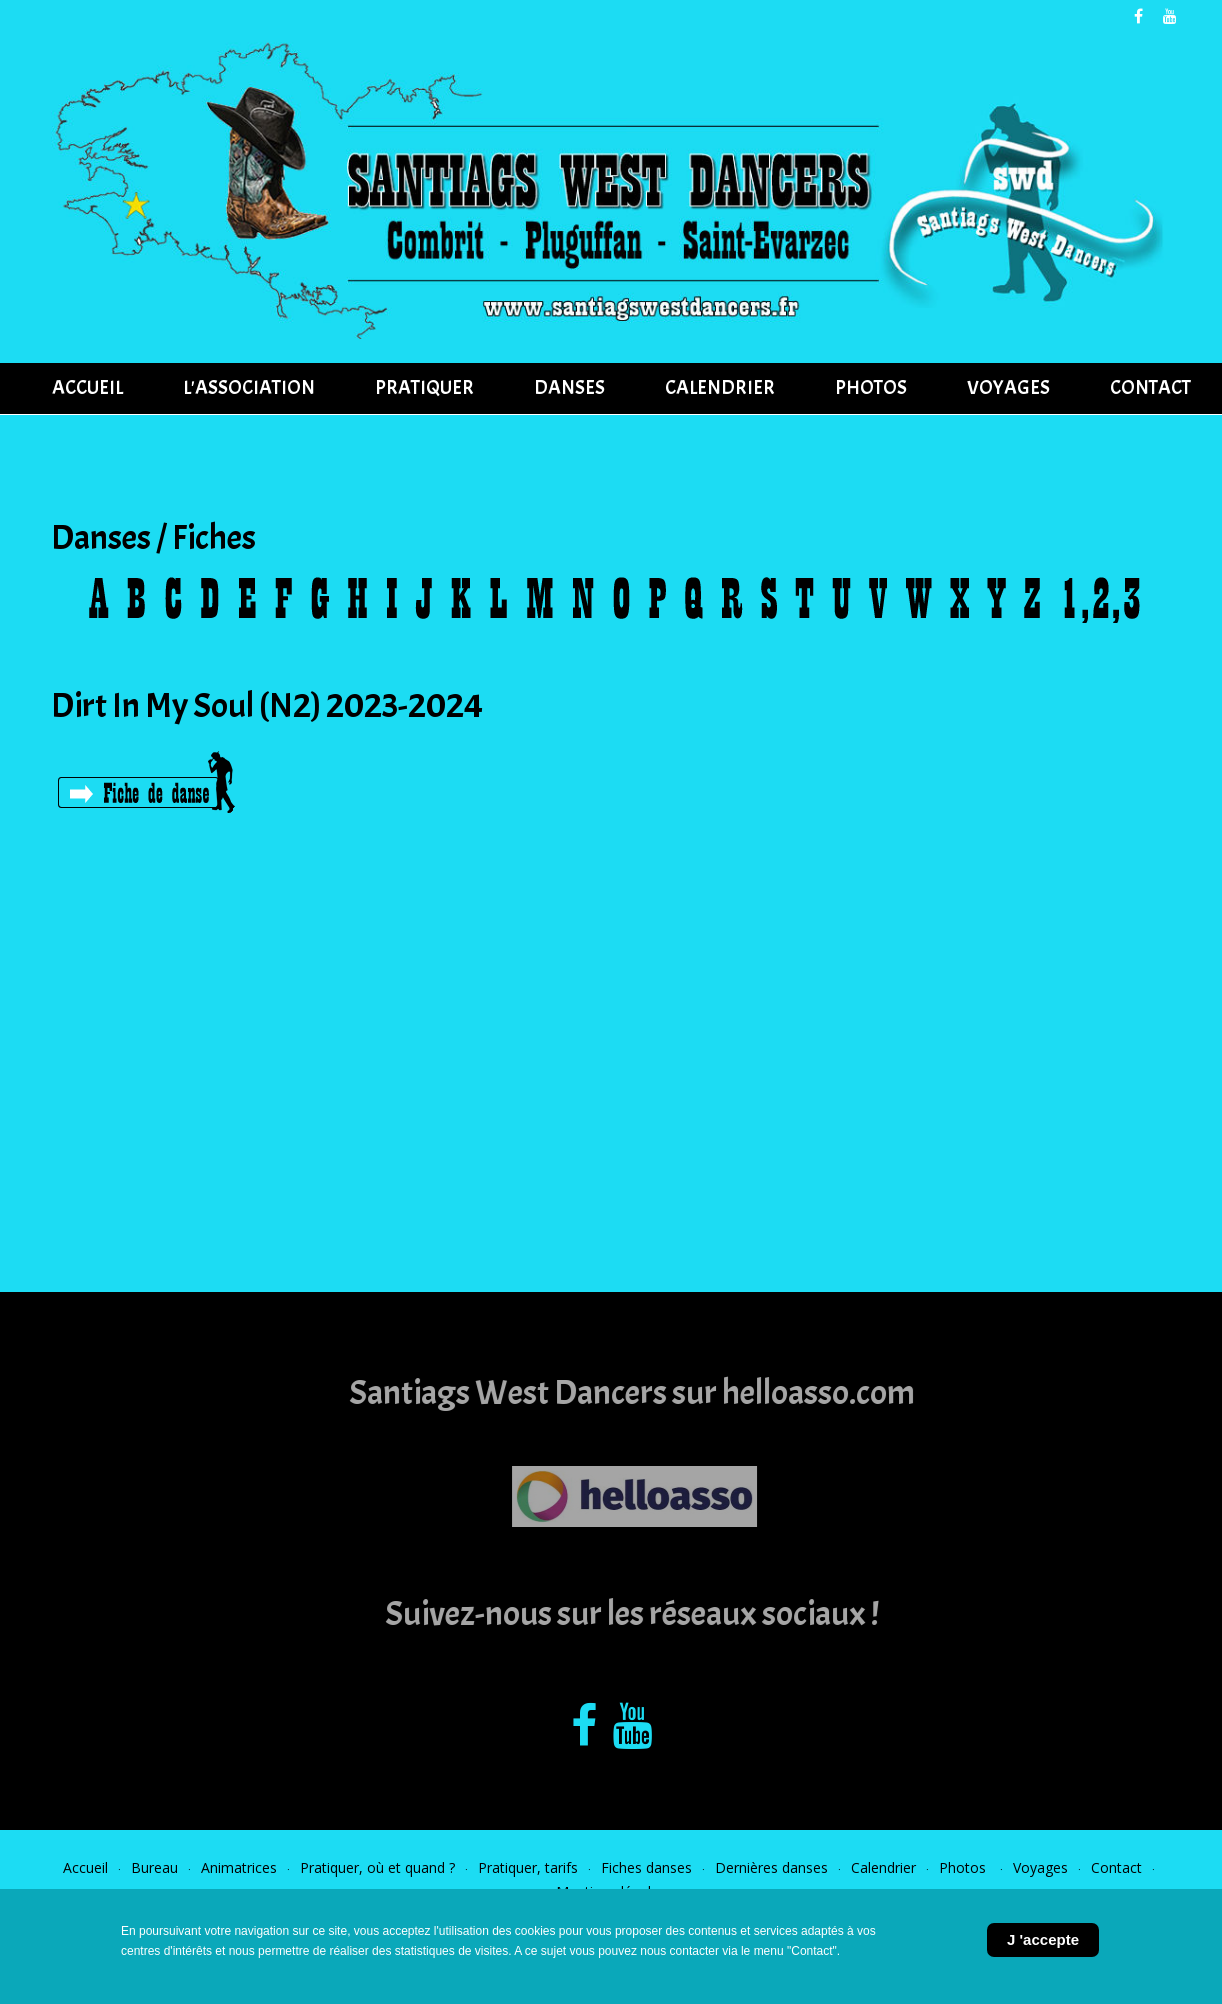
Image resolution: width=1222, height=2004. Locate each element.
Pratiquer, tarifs (528, 1867)
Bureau (154, 1867)
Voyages (1040, 1867)
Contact (1116, 1867)
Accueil (85, 1867)
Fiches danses (646, 1867)
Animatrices (239, 1867)
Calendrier (883, 1867)
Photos (964, 1867)
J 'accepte (1043, 1939)
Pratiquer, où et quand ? (377, 1867)
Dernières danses (771, 1867)
